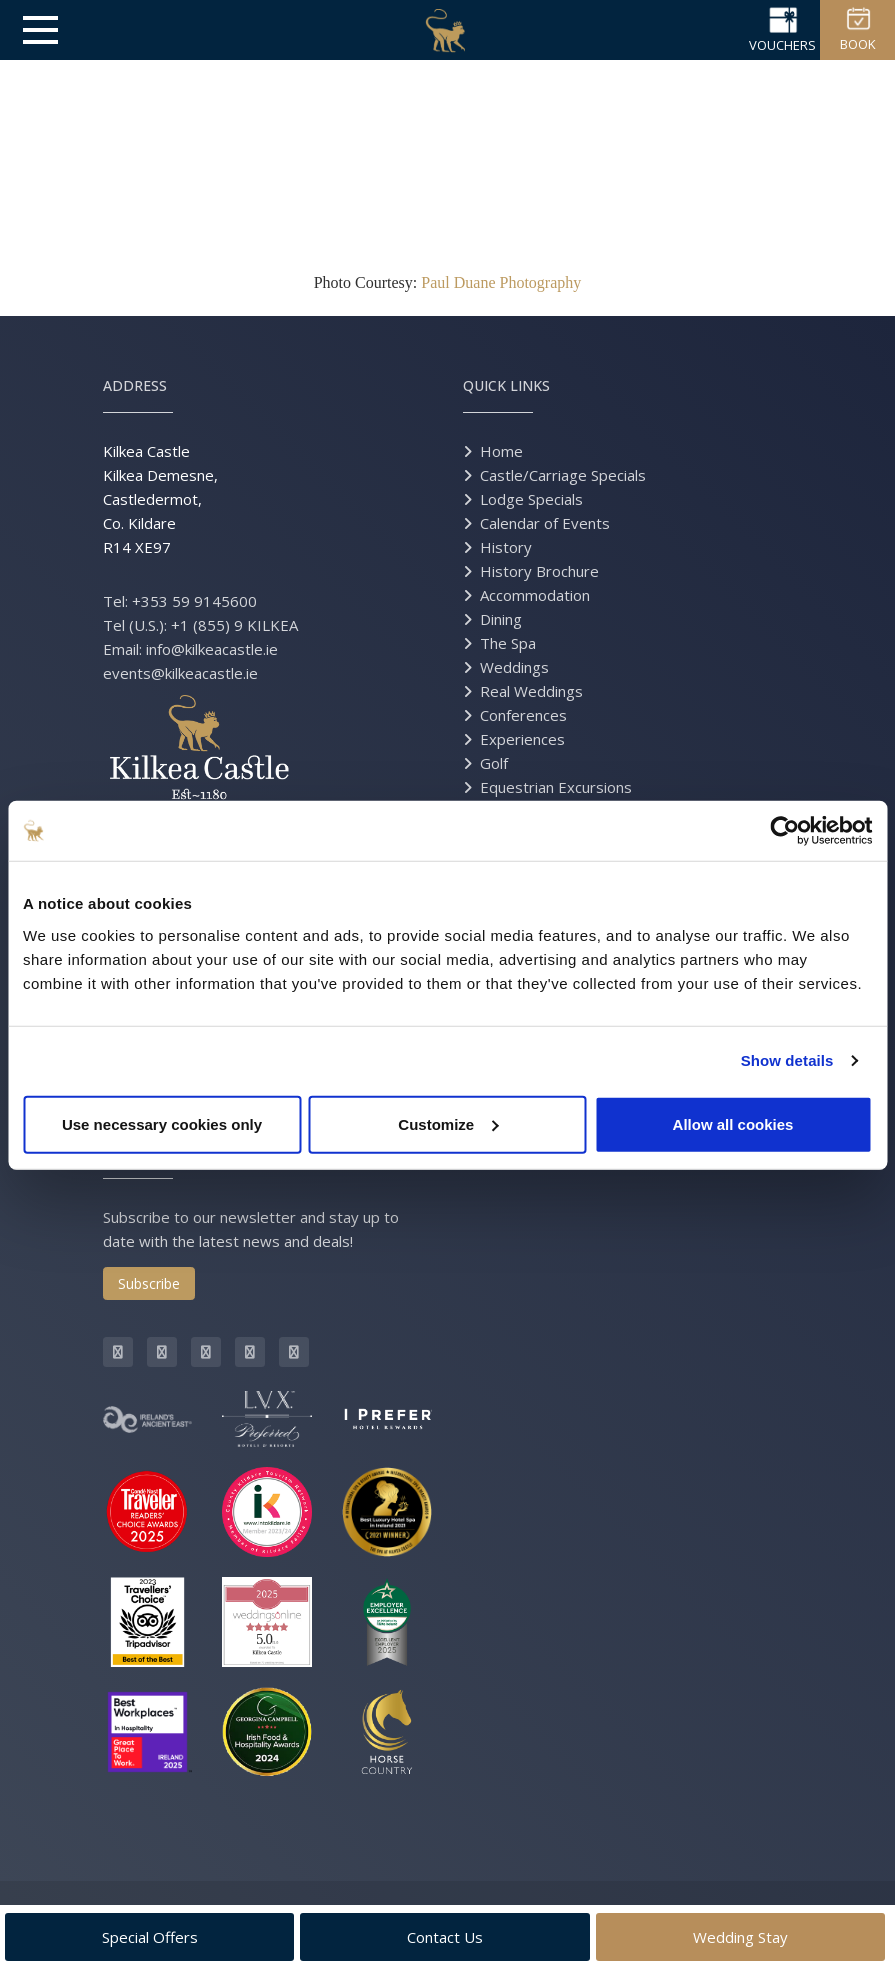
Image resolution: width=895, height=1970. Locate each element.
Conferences (523, 715)
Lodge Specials (531, 499)
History (506, 547)
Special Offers (150, 1937)
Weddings (514, 667)
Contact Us (445, 1937)
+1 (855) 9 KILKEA (234, 625)
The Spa (508, 643)
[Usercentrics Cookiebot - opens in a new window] (784, 831)
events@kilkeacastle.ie (180, 673)
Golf (494, 763)
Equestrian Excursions (556, 787)
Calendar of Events (545, 523)
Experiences (522, 739)
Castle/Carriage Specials (563, 475)
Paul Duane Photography (501, 282)
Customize (448, 1123)
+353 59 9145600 (194, 601)
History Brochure (539, 571)
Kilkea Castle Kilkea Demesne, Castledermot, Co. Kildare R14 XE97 (160, 499)
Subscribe (149, 1283)
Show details (787, 1060)
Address (135, 385)
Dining (501, 619)
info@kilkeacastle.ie (212, 649)
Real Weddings (531, 691)
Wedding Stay (740, 1937)
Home (501, 451)
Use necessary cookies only (162, 1123)
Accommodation (535, 595)
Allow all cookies (733, 1123)
